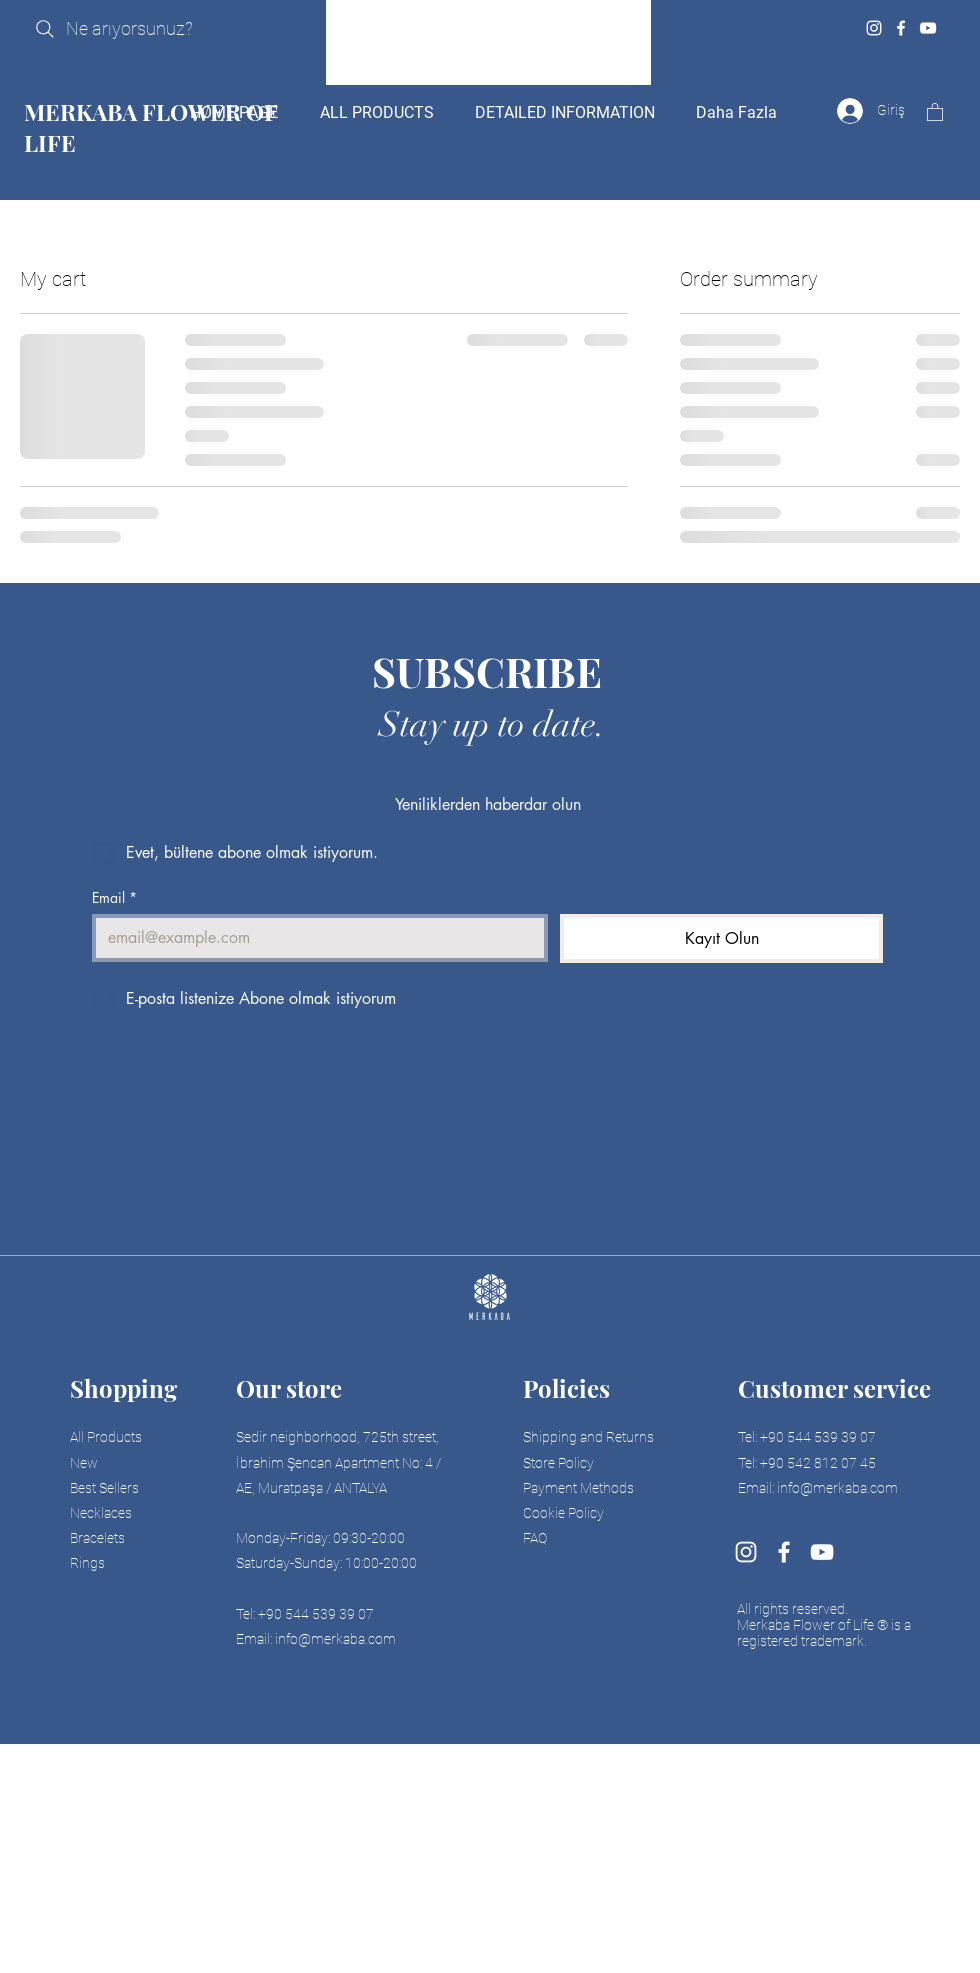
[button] (935, 111)
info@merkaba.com (335, 1639)
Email (114, 897)
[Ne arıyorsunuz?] (154, 28)
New (84, 1463)
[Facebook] (901, 28)
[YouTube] (928, 28)
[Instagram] (874, 28)
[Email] (314, 938)
